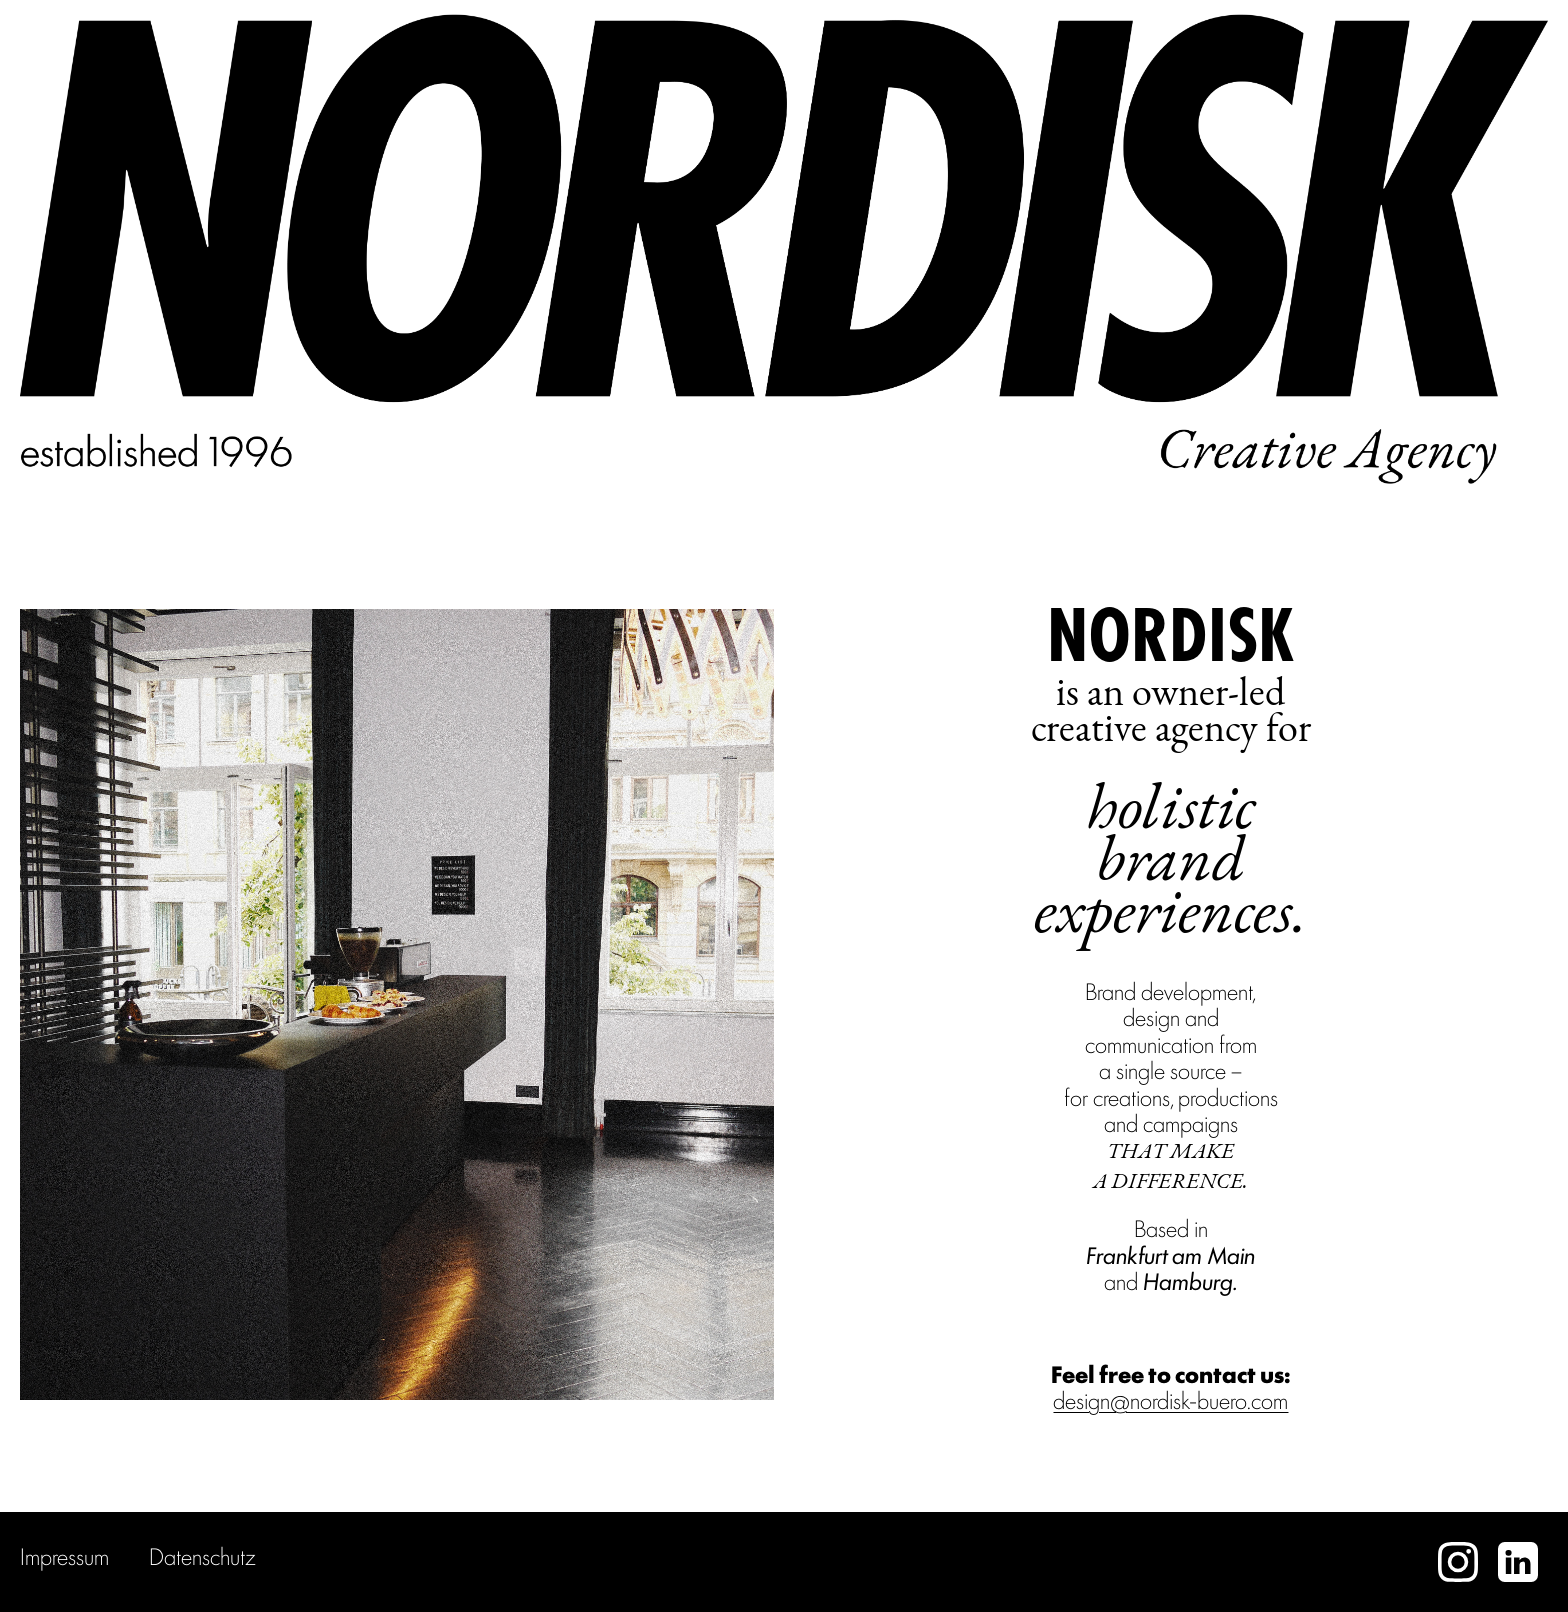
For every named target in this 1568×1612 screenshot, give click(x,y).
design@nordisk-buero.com (1170, 1399)
